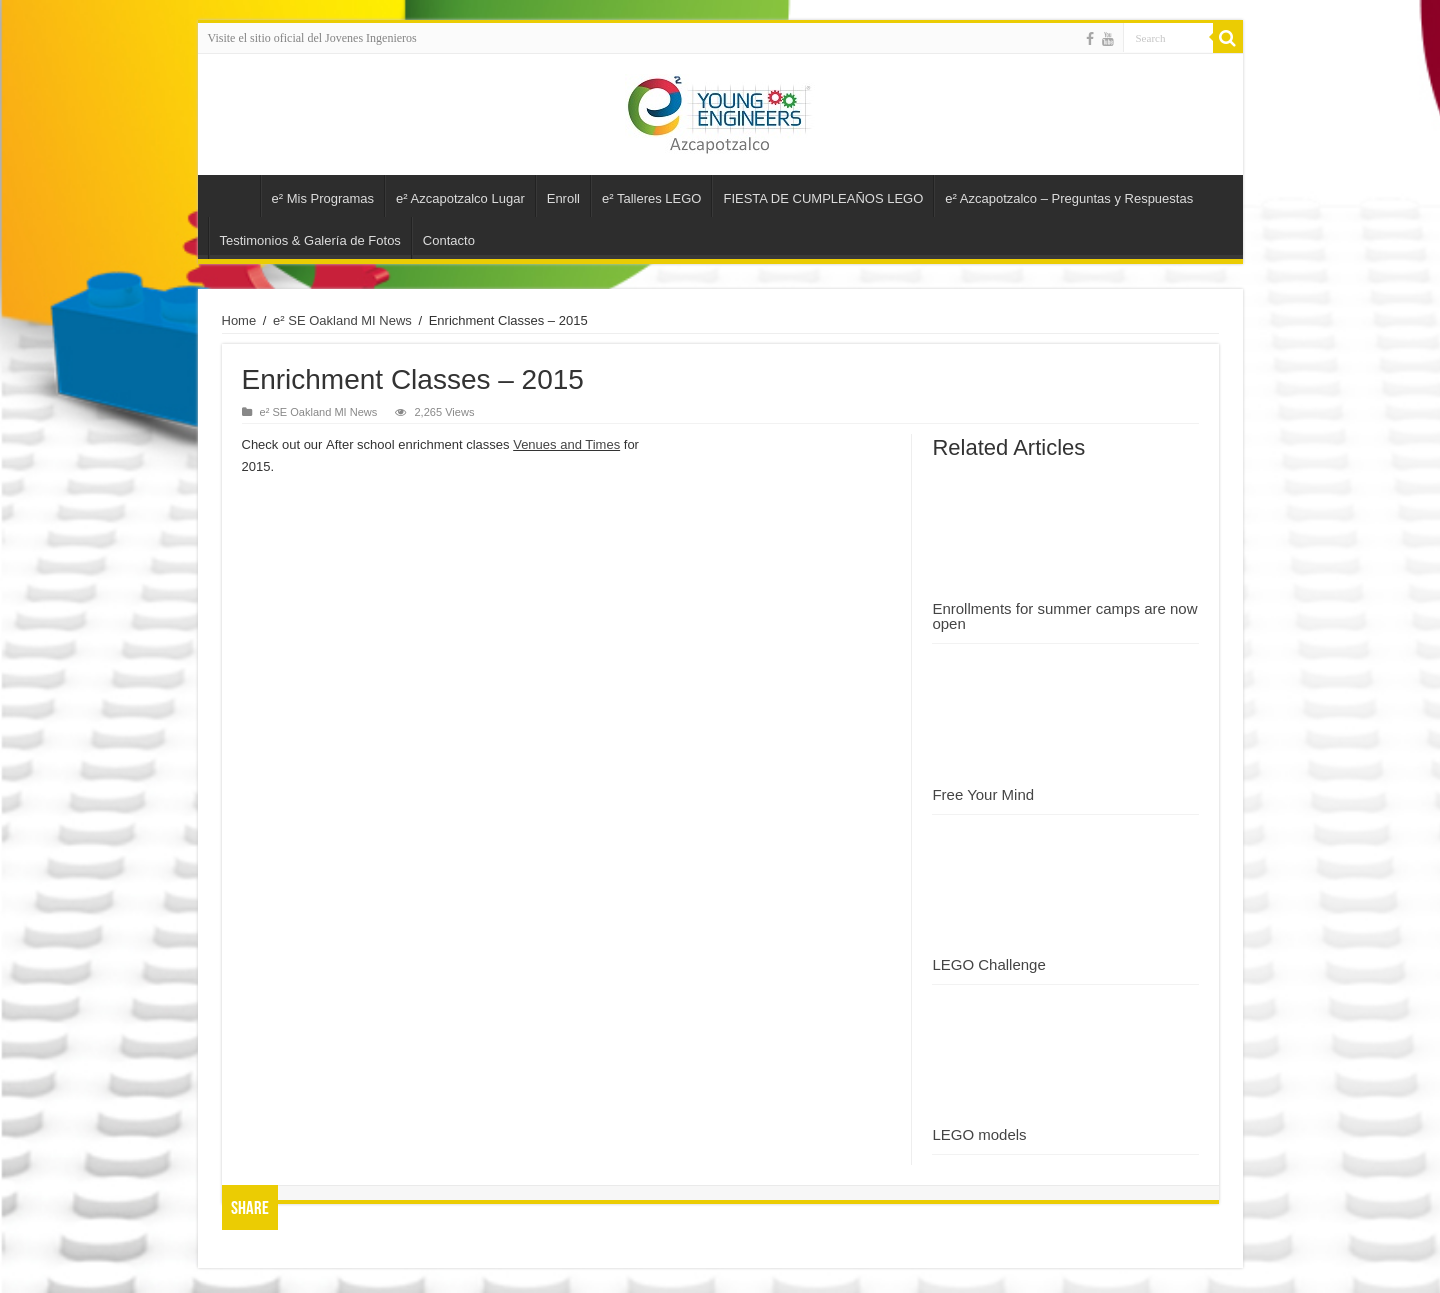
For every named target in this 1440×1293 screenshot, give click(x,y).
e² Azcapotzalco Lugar (460, 198)
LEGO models (979, 1134)
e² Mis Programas (323, 198)
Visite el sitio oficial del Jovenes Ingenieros (312, 38)
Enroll (563, 198)
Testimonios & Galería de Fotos (310, 240)
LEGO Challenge (988, 964)
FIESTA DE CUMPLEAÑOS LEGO (823, 198)
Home (239, 320)
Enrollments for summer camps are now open (1064, 616)
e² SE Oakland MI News (342, 320)
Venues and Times (566, 444)
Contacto (449, 240)
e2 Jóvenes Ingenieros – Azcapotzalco (234, 196)
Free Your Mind (983, 794)
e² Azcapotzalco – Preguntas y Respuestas (1069, 198)
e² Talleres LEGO (651, 198)
